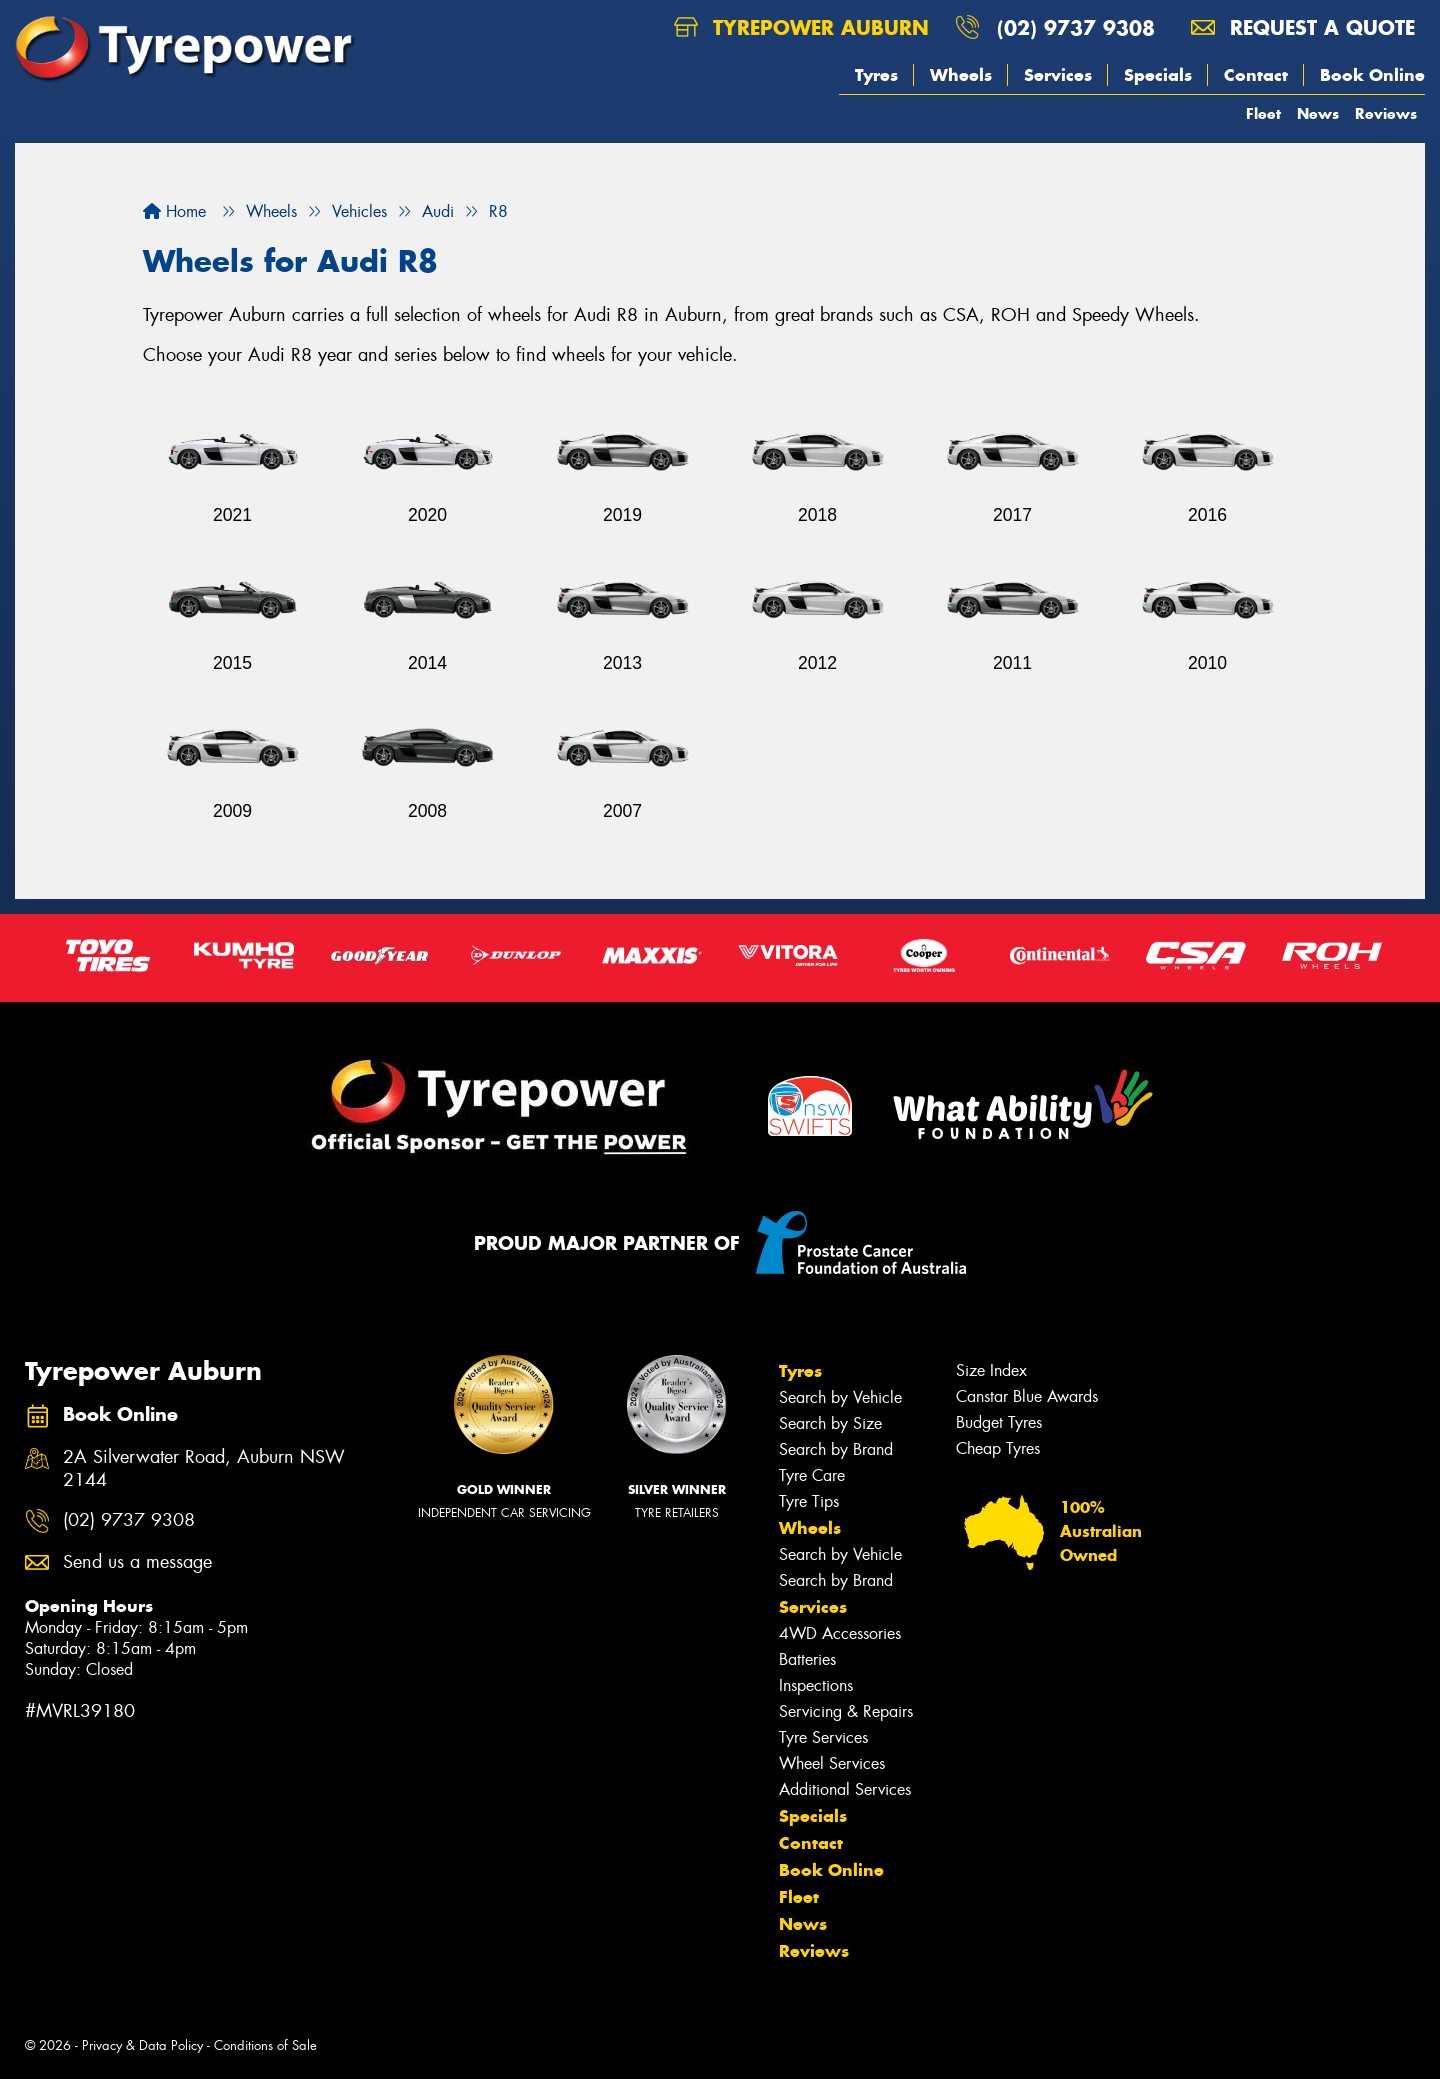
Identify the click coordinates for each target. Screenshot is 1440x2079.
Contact (1256, 75)
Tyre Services (823, 1737)
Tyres (876, 75)
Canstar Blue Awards (1027, 1396)
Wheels (961, 75)
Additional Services (845, 1789)
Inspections (816, 1685)
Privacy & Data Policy (142, 2045)
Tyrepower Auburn (801, 27)
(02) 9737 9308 (1076, 27)
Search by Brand (836, 1449)
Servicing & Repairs (846, 1711)
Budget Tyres (999, 1422)
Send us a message (137, 1562)
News (1318, 113)
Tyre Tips (809, 1501)
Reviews (1386, 113)
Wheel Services (832, 1763)
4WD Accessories (840, 1633)
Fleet (1263, 113)
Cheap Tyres (998, 1448)
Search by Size (830, 1423)
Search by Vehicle (840, 1397)
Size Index (991, 1370)
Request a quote (1303, 27)
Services (1058, 75)
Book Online (1372, 75)
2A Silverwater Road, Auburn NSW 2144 (204, 1469)
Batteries (807, 1659)
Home (174, 211)
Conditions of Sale (265, 2045)
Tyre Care (812, 1475)
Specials (1158, 75)
